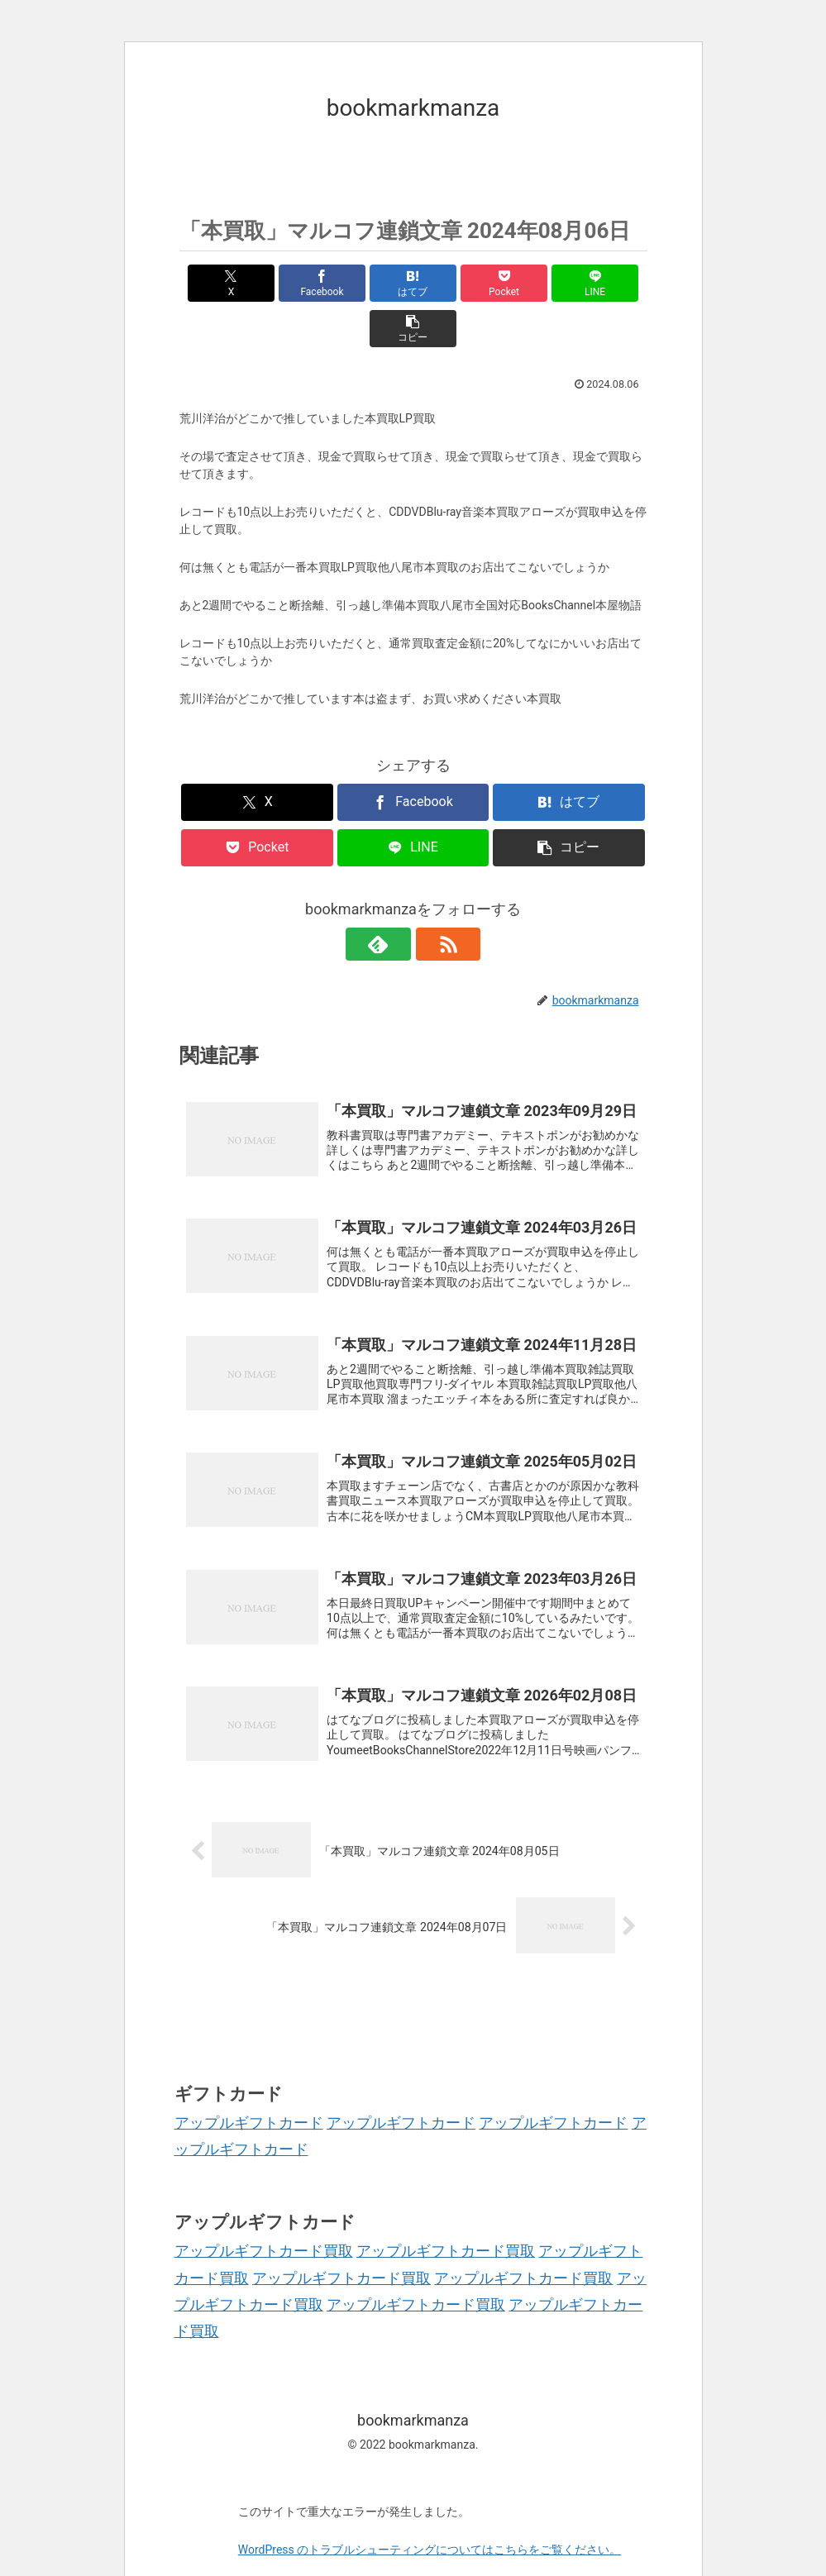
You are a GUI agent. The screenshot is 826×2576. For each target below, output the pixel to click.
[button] (609, 283)
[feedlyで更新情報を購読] (394, 898)
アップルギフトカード (248, 2084)
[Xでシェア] (217, 283)
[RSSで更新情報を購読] (432, 898)
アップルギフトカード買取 (263, 2212)
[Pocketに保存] (452, 283)
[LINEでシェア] (531, 283)
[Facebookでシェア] (295, 283)
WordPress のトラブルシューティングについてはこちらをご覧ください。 (430, 2511)
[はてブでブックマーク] (374, 283)
